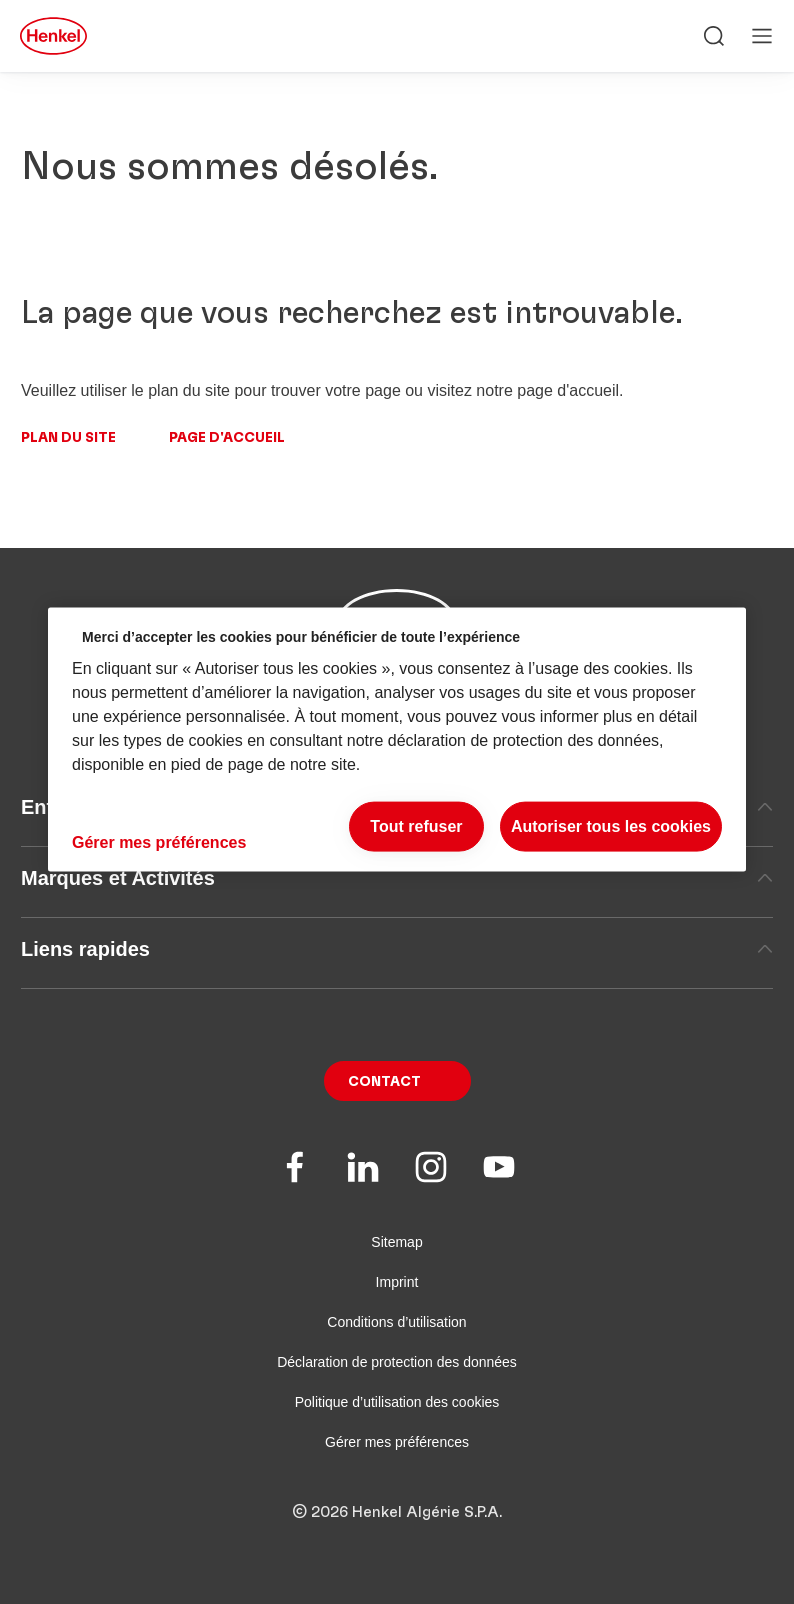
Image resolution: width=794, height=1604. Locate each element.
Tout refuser (416, 826)
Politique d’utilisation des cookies (397, 1402)
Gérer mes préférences (397, 1442)
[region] (397, 739)
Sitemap (396, 1242)
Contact (384, 1082)
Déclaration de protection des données (397, 1362)
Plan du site (68, 438)
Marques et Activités (397, 878)
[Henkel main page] (53, 36)
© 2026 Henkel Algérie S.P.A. (397, 1512)
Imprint (397, 1282)
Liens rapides (397, 949)
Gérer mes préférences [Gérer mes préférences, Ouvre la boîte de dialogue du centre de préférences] (159, 842)
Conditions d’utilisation (396, 1322)
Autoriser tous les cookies (611, 826)
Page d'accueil (227, 438)
